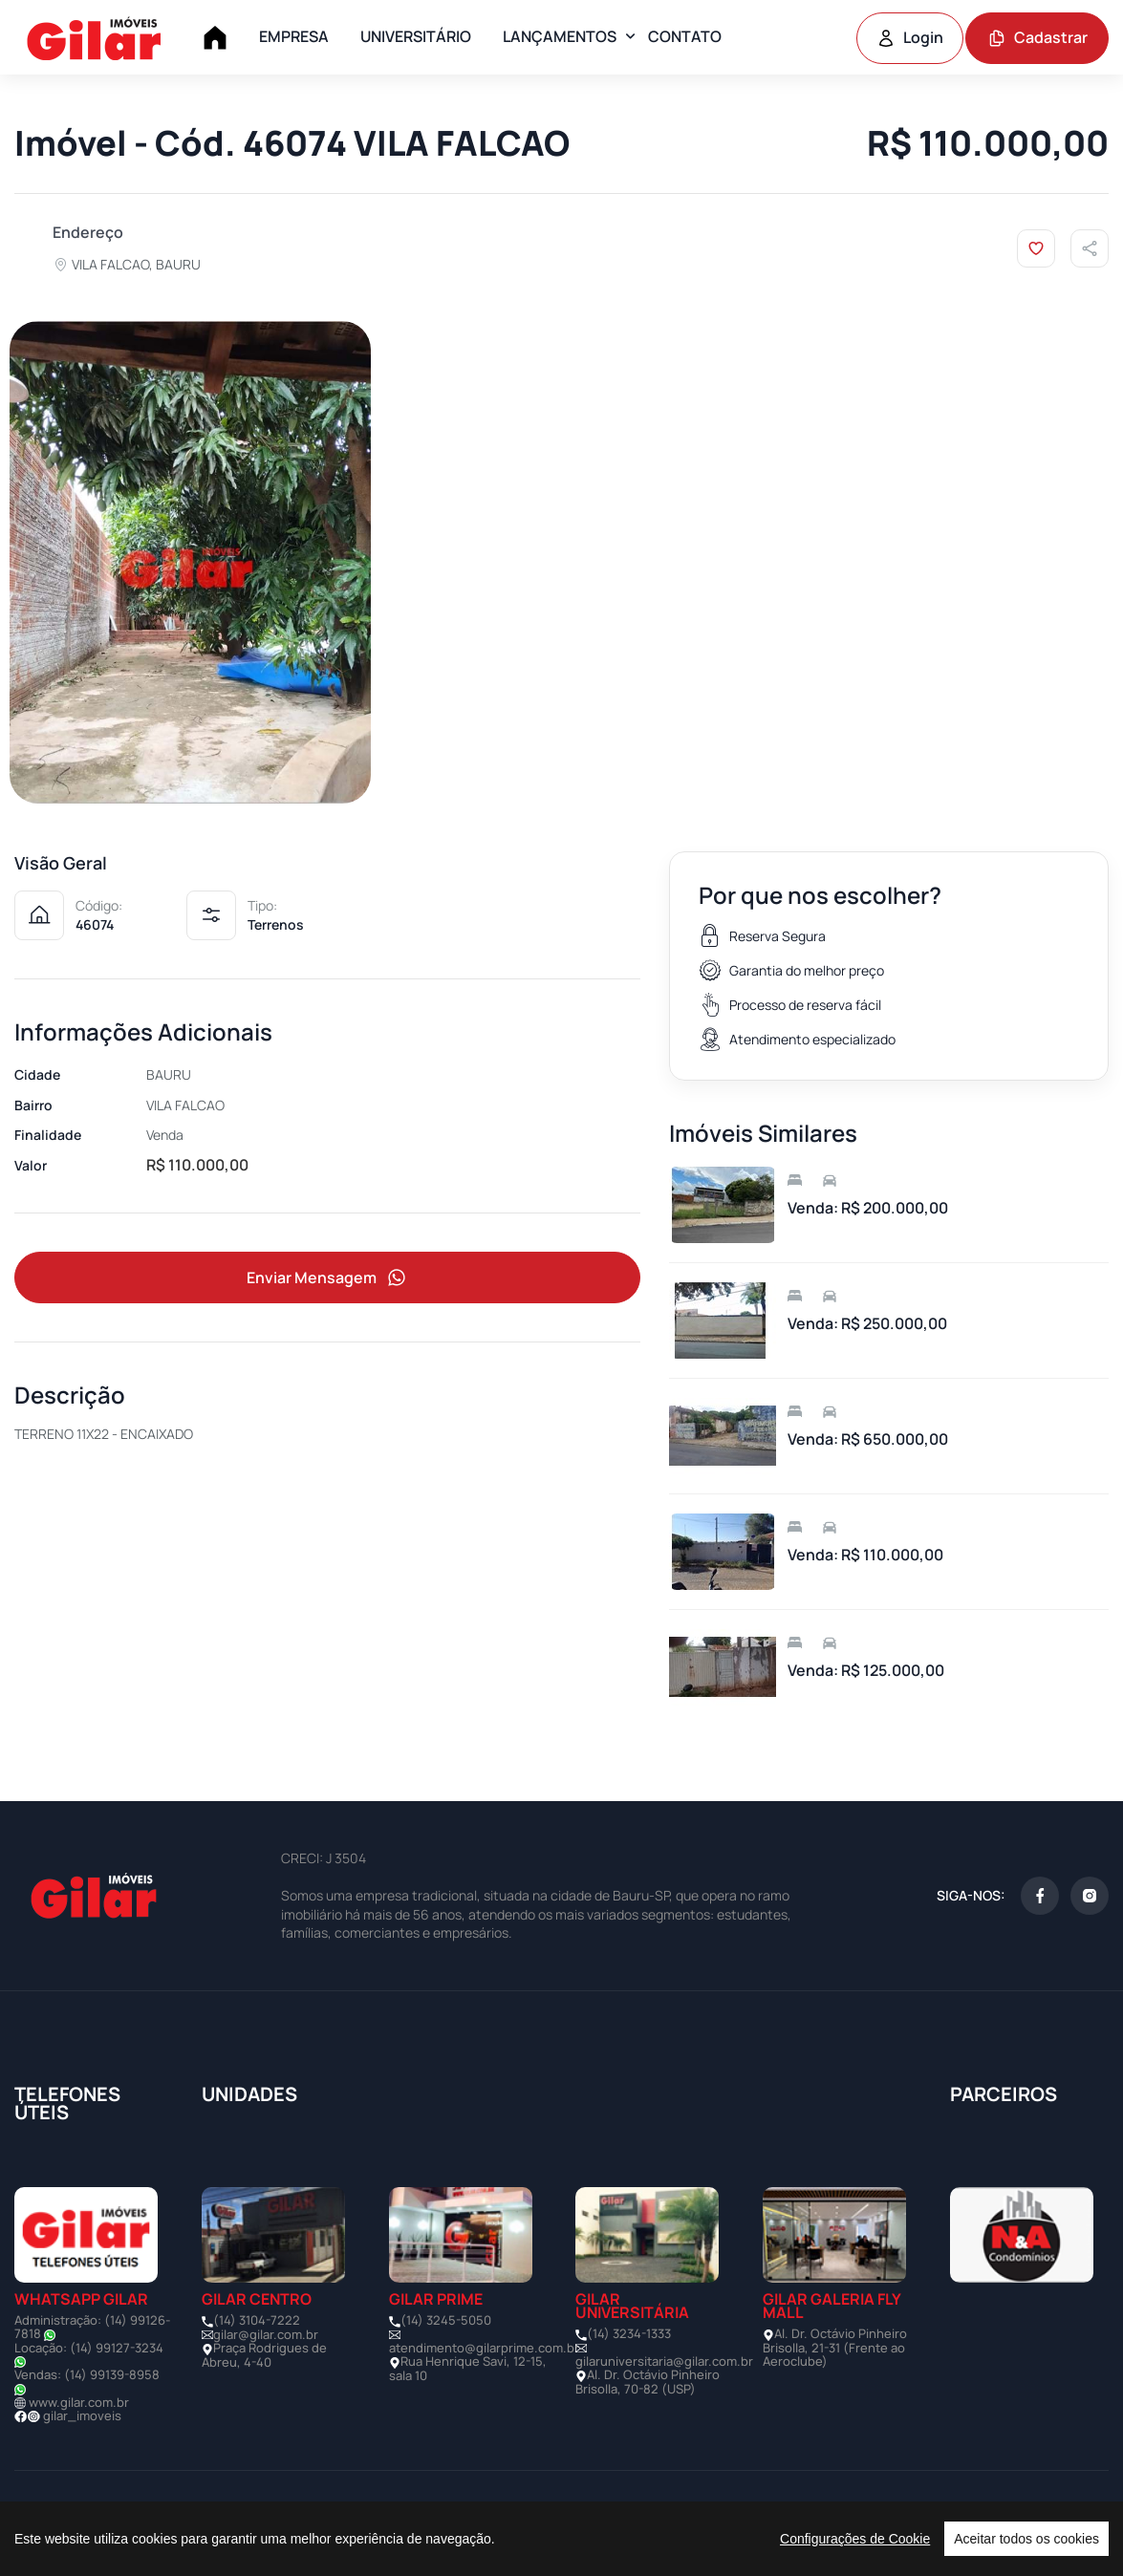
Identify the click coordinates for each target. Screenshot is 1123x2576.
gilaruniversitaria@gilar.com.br (664, 2361)
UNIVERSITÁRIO (415, 36)
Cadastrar (1037, 37)
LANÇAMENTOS (559, 36)
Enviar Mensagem (328, 1278)
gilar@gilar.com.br (265, 2334)
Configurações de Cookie (855, 2538)
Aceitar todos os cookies (1026, 2538)
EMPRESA (294, 36)
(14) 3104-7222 (256, 2320)
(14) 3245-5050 (445, 2320)
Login (909, 37)
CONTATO (685, 36)
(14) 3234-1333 (629, 2333)
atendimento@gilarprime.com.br (484, 2347)
